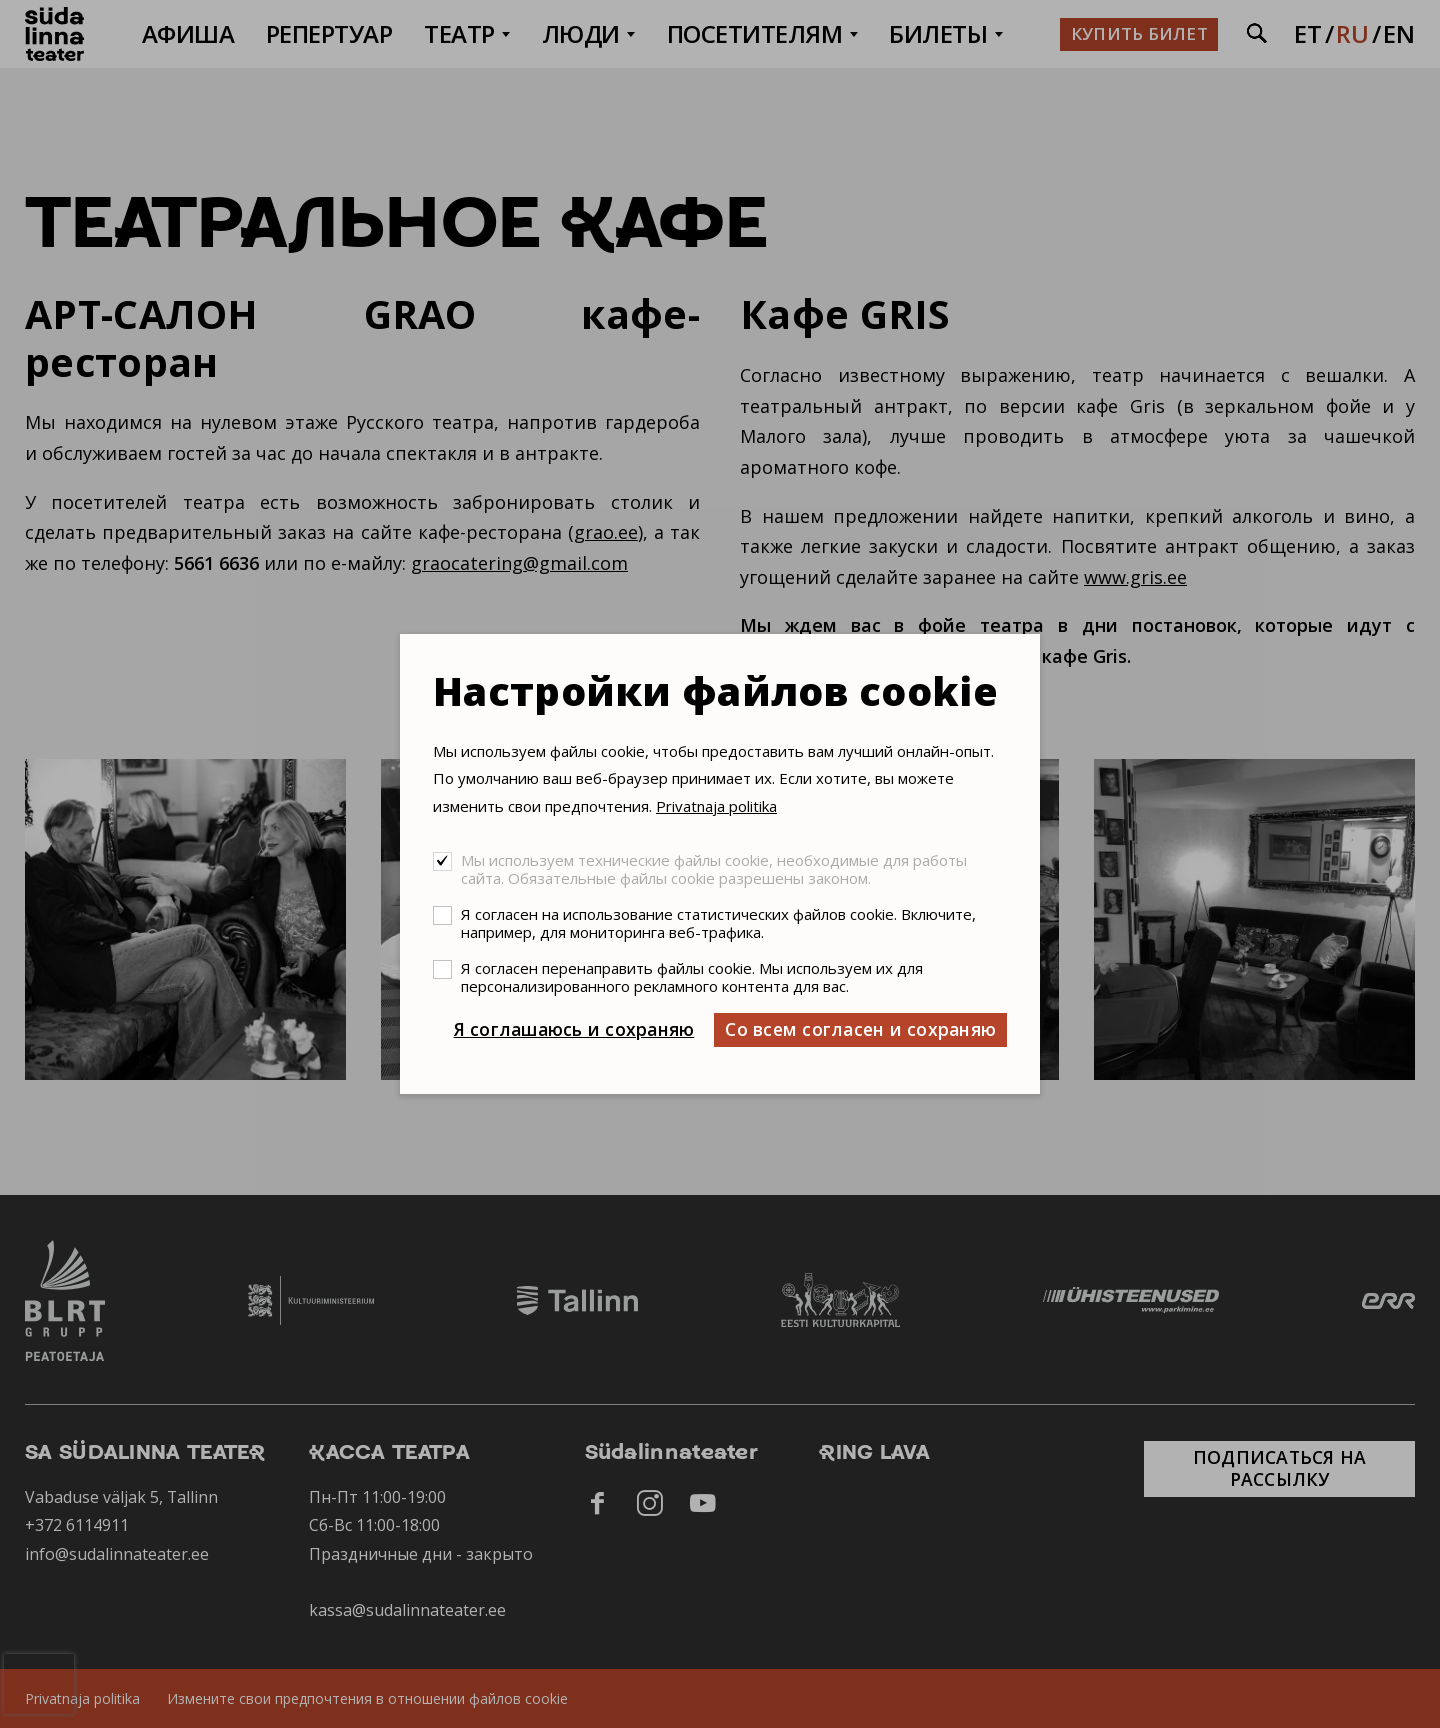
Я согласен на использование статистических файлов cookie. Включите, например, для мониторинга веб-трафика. (718, 923)
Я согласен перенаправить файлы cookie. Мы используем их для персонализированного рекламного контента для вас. (692, 977)
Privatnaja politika (716, 806)
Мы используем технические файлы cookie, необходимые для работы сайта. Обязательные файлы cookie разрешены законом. (714, 869)
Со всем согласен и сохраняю (860, 1029)
